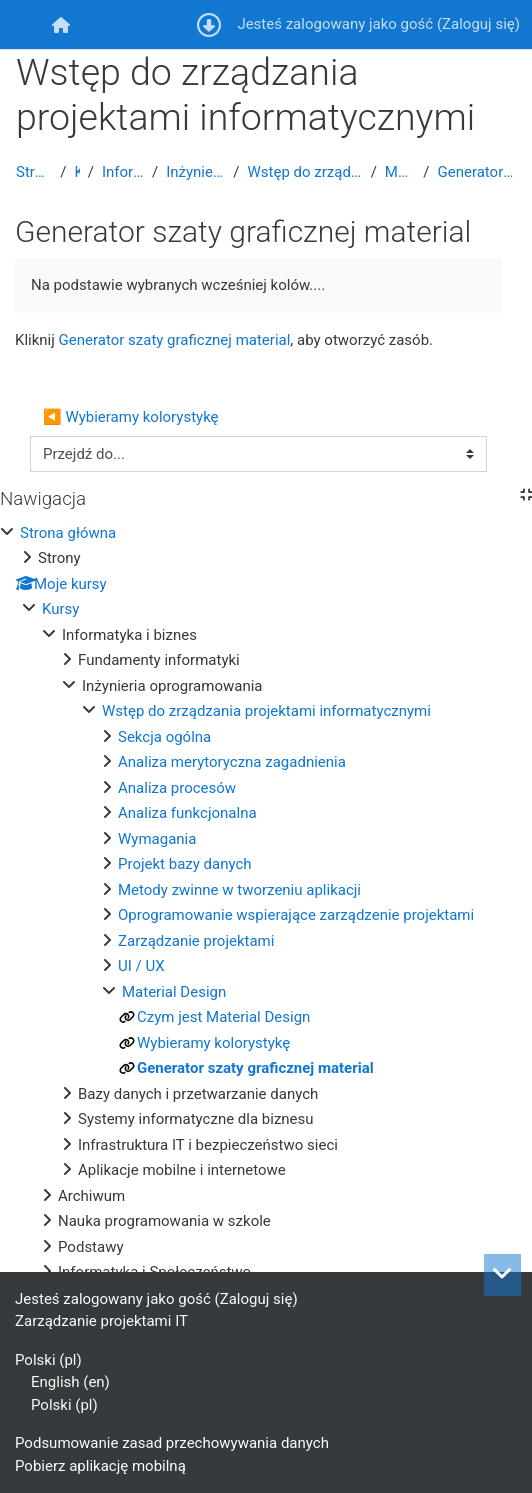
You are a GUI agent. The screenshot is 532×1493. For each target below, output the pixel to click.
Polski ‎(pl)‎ (48, 1360)
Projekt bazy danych (185, 864)
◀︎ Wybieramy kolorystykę (131, 417)
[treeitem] (266, 903)
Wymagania (157, 839)
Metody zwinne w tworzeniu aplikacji (239, 890)
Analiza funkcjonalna (187, 813)
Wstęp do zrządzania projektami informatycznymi (305, 172)
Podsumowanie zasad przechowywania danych (172, 1443)
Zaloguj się (478, 24)
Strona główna (34, 172)
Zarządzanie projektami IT (101, 1321)
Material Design (400, 172)
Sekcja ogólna (164, 737)
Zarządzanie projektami (196, 941)
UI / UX (141, 966)
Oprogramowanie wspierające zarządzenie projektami (296, 915)
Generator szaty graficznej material (476, 172)
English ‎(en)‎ (70, 1382)
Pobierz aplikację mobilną (100, 1466)
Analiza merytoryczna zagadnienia (232, 762)
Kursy (76, 172)
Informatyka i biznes (123, 172)
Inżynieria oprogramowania (195, 172)
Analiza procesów (177, 788)
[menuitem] (60, 24)
